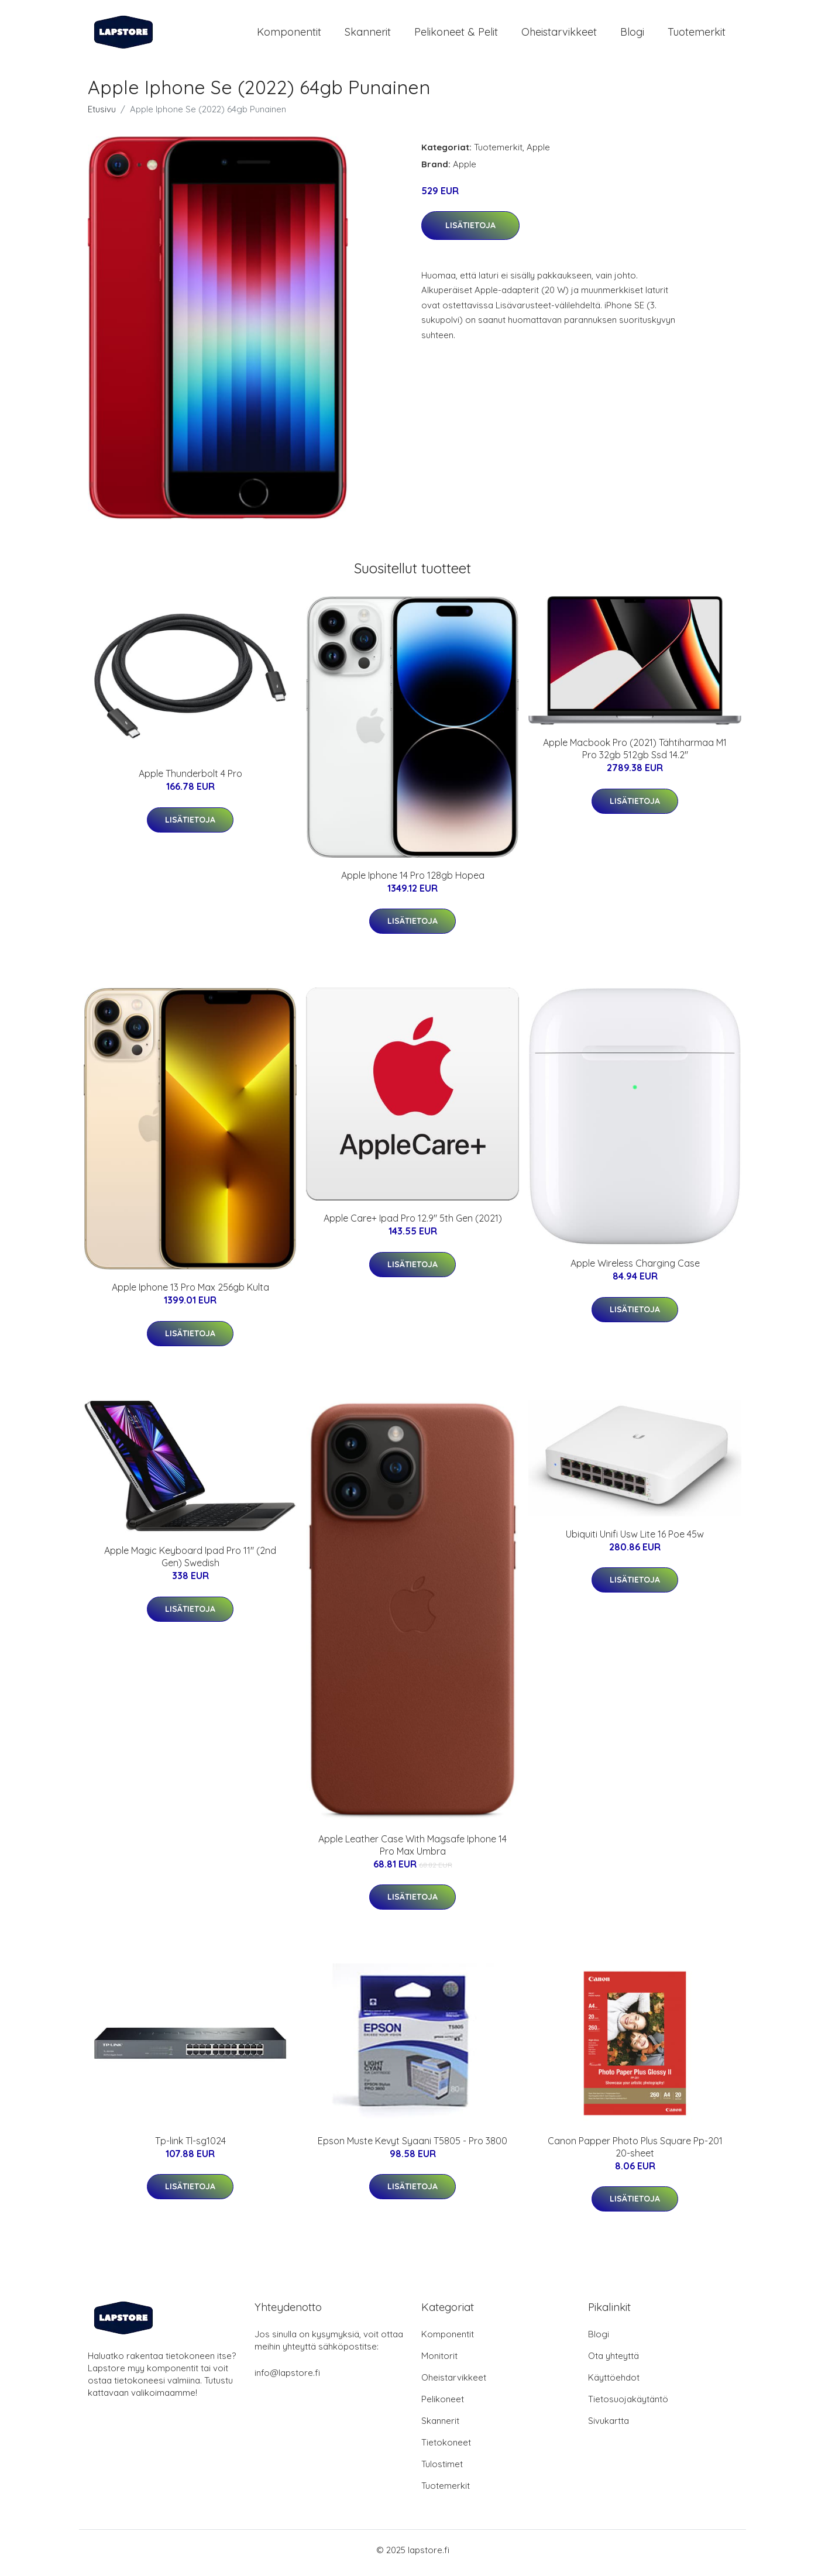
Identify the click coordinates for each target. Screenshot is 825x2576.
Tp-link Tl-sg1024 (190, 2146)
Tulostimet (442, 2469)
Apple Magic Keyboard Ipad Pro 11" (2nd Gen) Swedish (190, 1563)
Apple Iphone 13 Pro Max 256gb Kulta (190, 1293)
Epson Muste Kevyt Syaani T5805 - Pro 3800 (412, 2146)
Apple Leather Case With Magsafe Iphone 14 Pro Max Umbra (412, 1851)
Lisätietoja (470, 231)
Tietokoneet (446, 2448)
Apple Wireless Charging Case (635, 1269)
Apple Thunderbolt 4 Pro (190, 780)
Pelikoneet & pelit (456, 35)
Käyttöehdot (614, 2383)
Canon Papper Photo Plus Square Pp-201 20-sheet (635, 2153)
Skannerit (368, 35)
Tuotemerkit (697, 35)
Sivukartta (608, 2426)
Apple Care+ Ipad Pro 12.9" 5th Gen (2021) (413, 1224)
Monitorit (439, 2361)
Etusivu (102, 115)
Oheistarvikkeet (559, 35)
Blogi (632, 35)
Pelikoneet (442, 2404)
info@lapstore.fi (287, 2378)
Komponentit (289, 35)
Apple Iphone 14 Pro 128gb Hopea (412, 881)
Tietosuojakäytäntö (628, 2404)
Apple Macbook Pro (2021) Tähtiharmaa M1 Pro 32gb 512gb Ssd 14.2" (635, 755)
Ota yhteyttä (613, 2361)
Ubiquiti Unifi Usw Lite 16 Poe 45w (635, 1540)
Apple (538, 153)
